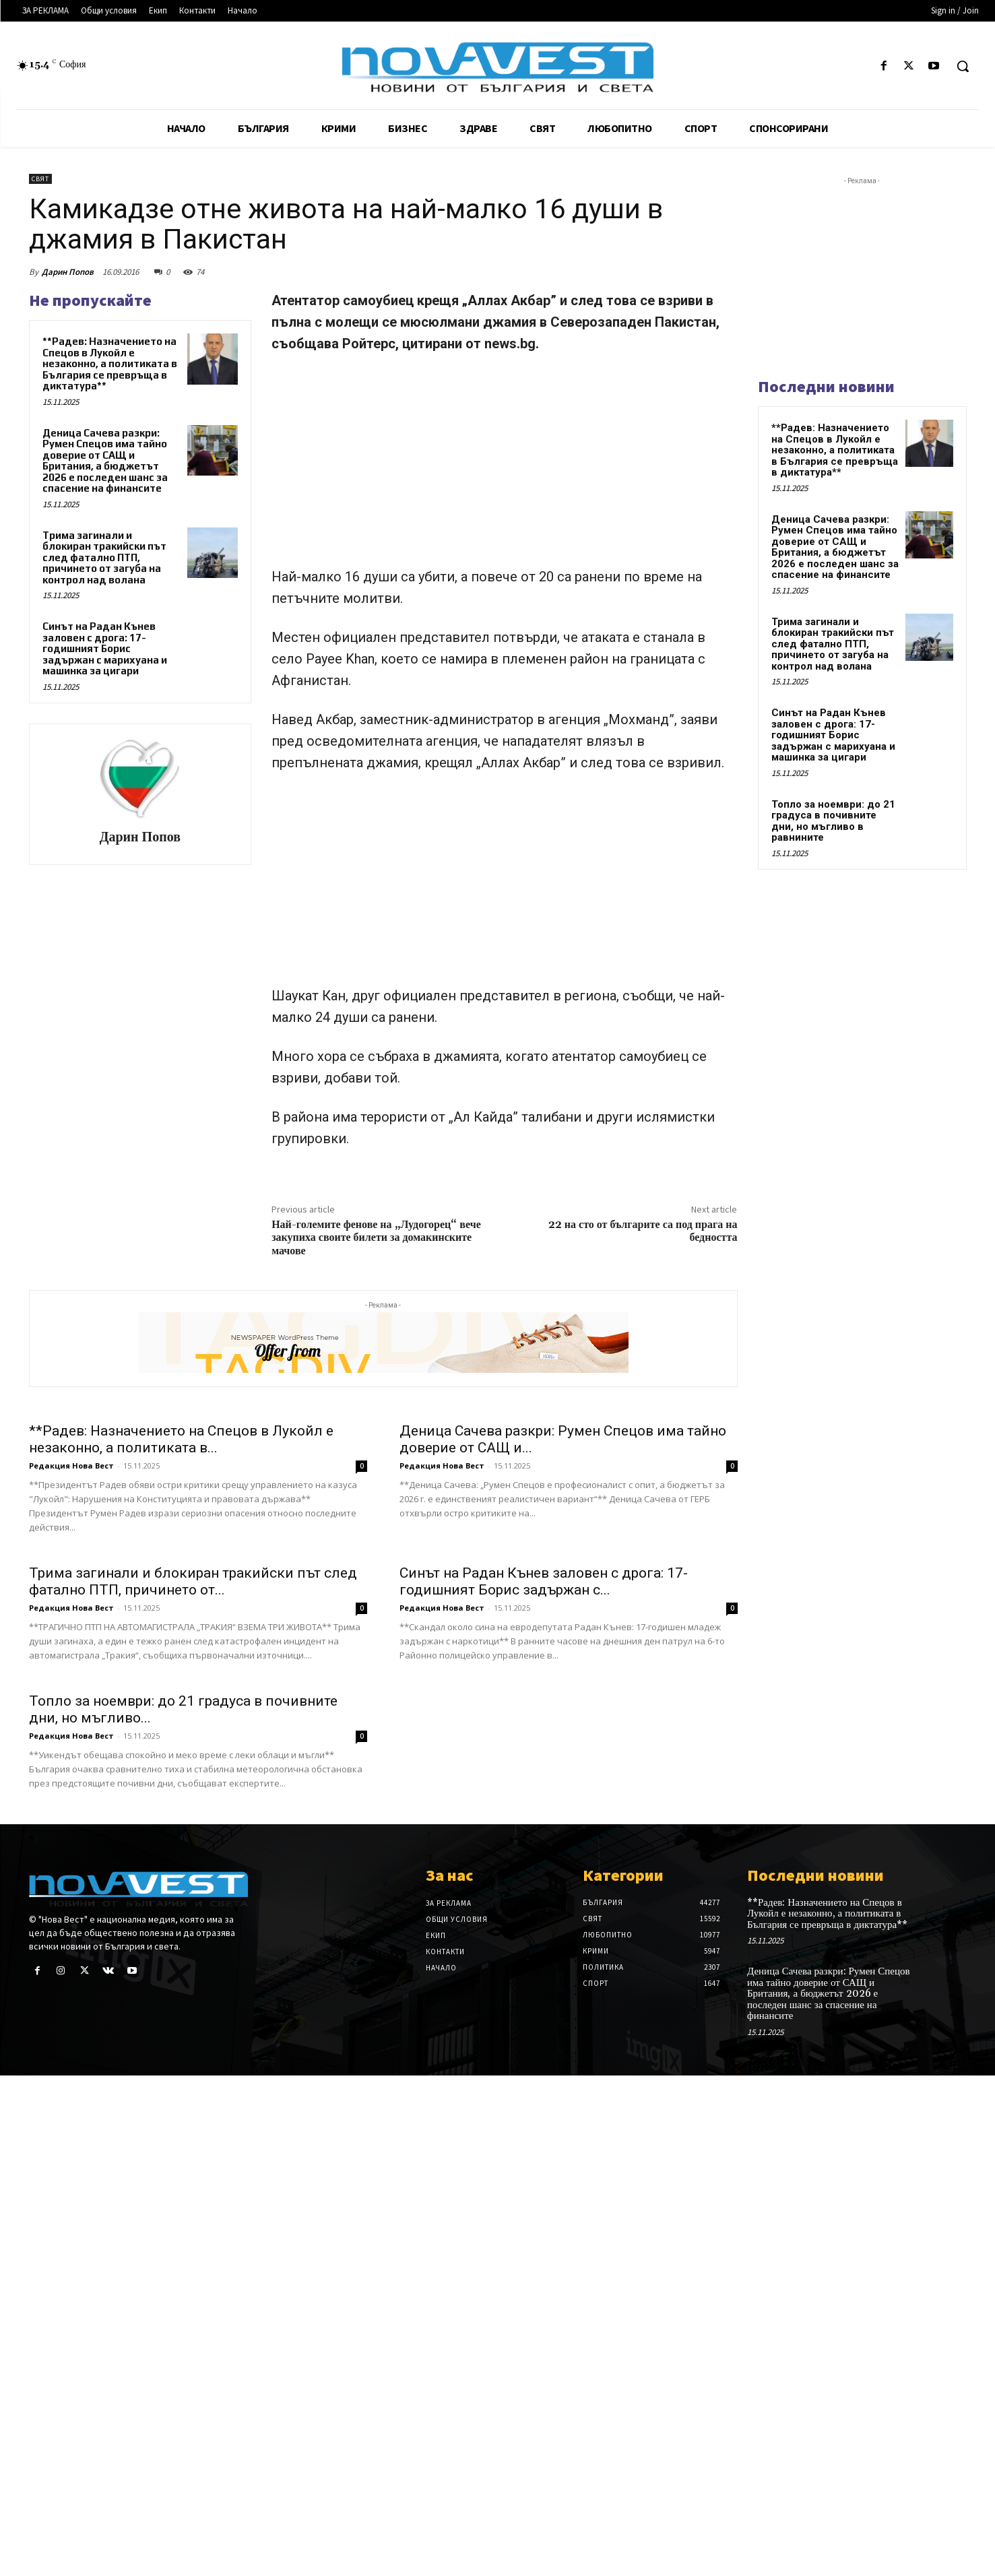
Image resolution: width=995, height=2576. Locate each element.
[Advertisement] (504, 466)
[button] (962, 66)
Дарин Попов (68, 272)
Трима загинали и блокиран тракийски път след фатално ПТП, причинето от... (193, 1581)
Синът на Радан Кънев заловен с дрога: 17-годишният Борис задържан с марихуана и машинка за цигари (104, 648)
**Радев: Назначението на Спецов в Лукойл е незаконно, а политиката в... (181, 1439)
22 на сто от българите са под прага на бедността (643, 1231)
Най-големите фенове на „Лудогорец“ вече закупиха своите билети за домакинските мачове (376, 1237)
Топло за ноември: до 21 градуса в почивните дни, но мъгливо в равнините (833, 821)
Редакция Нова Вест (71, 1465)
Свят (40, 179)
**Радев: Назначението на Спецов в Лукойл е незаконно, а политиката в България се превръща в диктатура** (109, 363)
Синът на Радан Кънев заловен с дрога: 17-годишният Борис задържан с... (543, 1581)
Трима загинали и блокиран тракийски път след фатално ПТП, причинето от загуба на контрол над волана (104, 557)
